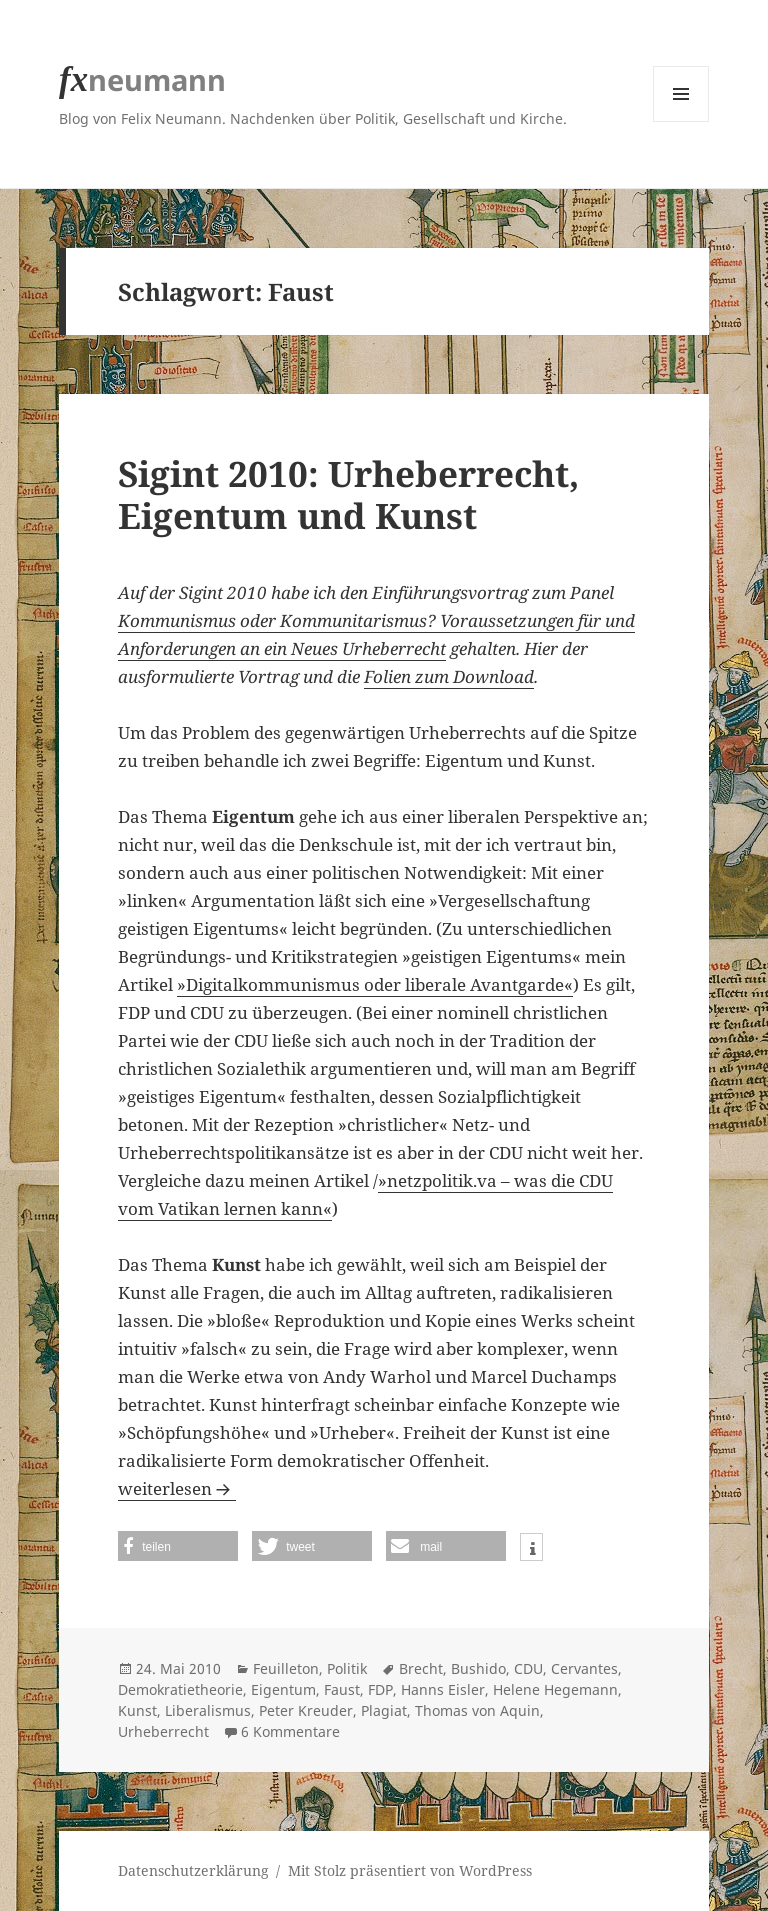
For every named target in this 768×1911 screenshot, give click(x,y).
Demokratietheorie (180, 1689)
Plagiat (384, 1710)
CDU (528, 1668)
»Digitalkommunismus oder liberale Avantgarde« (375, 984)
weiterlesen (177, 1488)
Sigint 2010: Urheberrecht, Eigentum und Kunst (348, 494)
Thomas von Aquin (477, 1710)
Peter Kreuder (306, 1710)
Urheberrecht (163, 1731)
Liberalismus (208, 1710)
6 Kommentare (290, 1731)
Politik (347, 1668)
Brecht (421, 1668)
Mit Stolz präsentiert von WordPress (410, 1870)
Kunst (137, 1710)
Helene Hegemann (555, 1689)
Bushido (478, 1668)
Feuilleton (286, 1668)
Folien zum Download (449, 676)
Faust (342, 1689)
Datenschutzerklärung (193, 1870)
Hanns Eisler (443, 1689)
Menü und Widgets (681, 121)
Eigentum (283, 1689)
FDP (380, 1689)
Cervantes (584, 1668)
